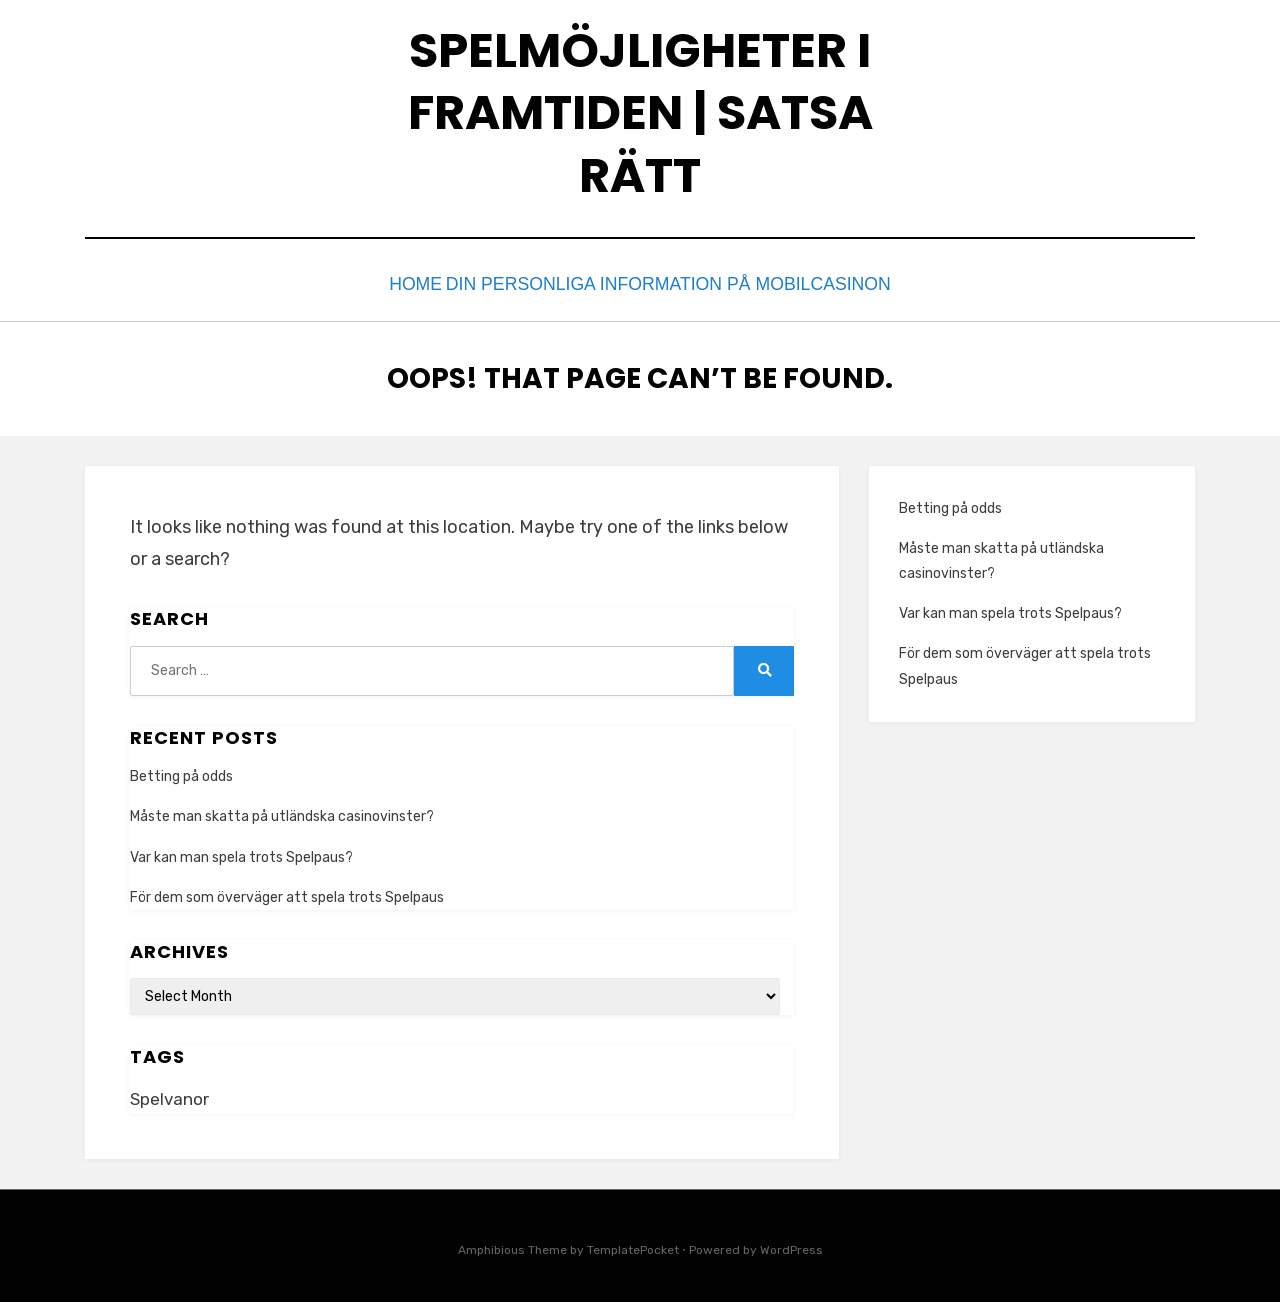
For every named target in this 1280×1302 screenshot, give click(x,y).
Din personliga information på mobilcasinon (680, 282)
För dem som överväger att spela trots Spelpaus (287, 892)
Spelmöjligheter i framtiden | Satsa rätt (640, 113)
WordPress (791, 1245)
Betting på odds (181, 771)
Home (425, 282)
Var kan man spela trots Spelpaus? (241, 852)
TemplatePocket (633, 1245)
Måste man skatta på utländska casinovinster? (282, 812)
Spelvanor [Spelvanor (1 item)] (169, 1094)
